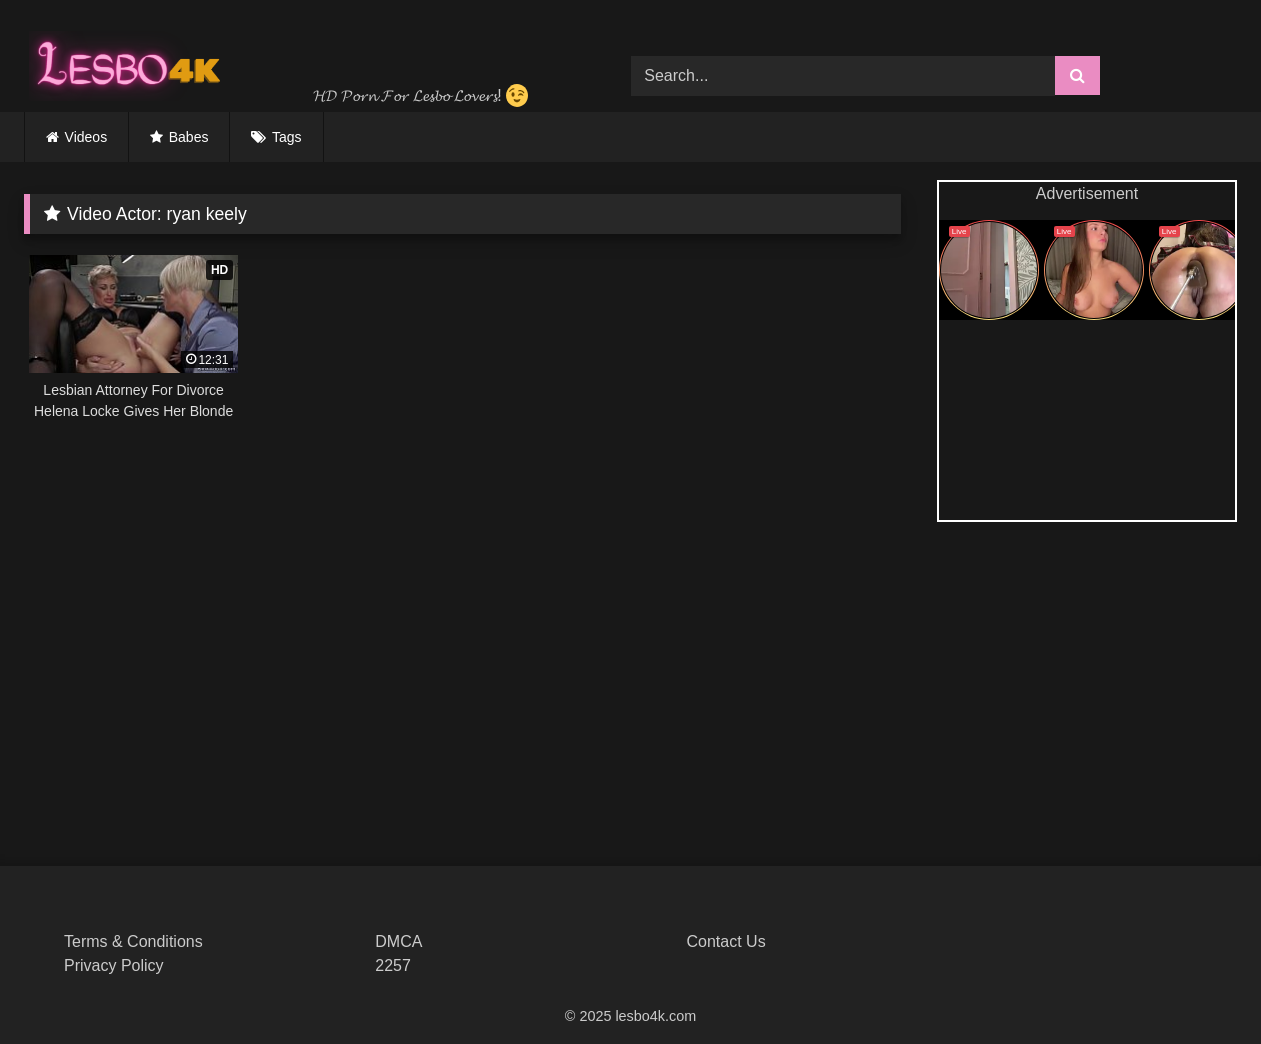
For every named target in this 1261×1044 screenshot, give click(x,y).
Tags (287, 137)
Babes (189, 137)
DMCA (398, 941)
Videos (86, 137)
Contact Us (726, 941)
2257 (393, 965)
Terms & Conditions (133, 941)
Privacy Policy (114, 965)
